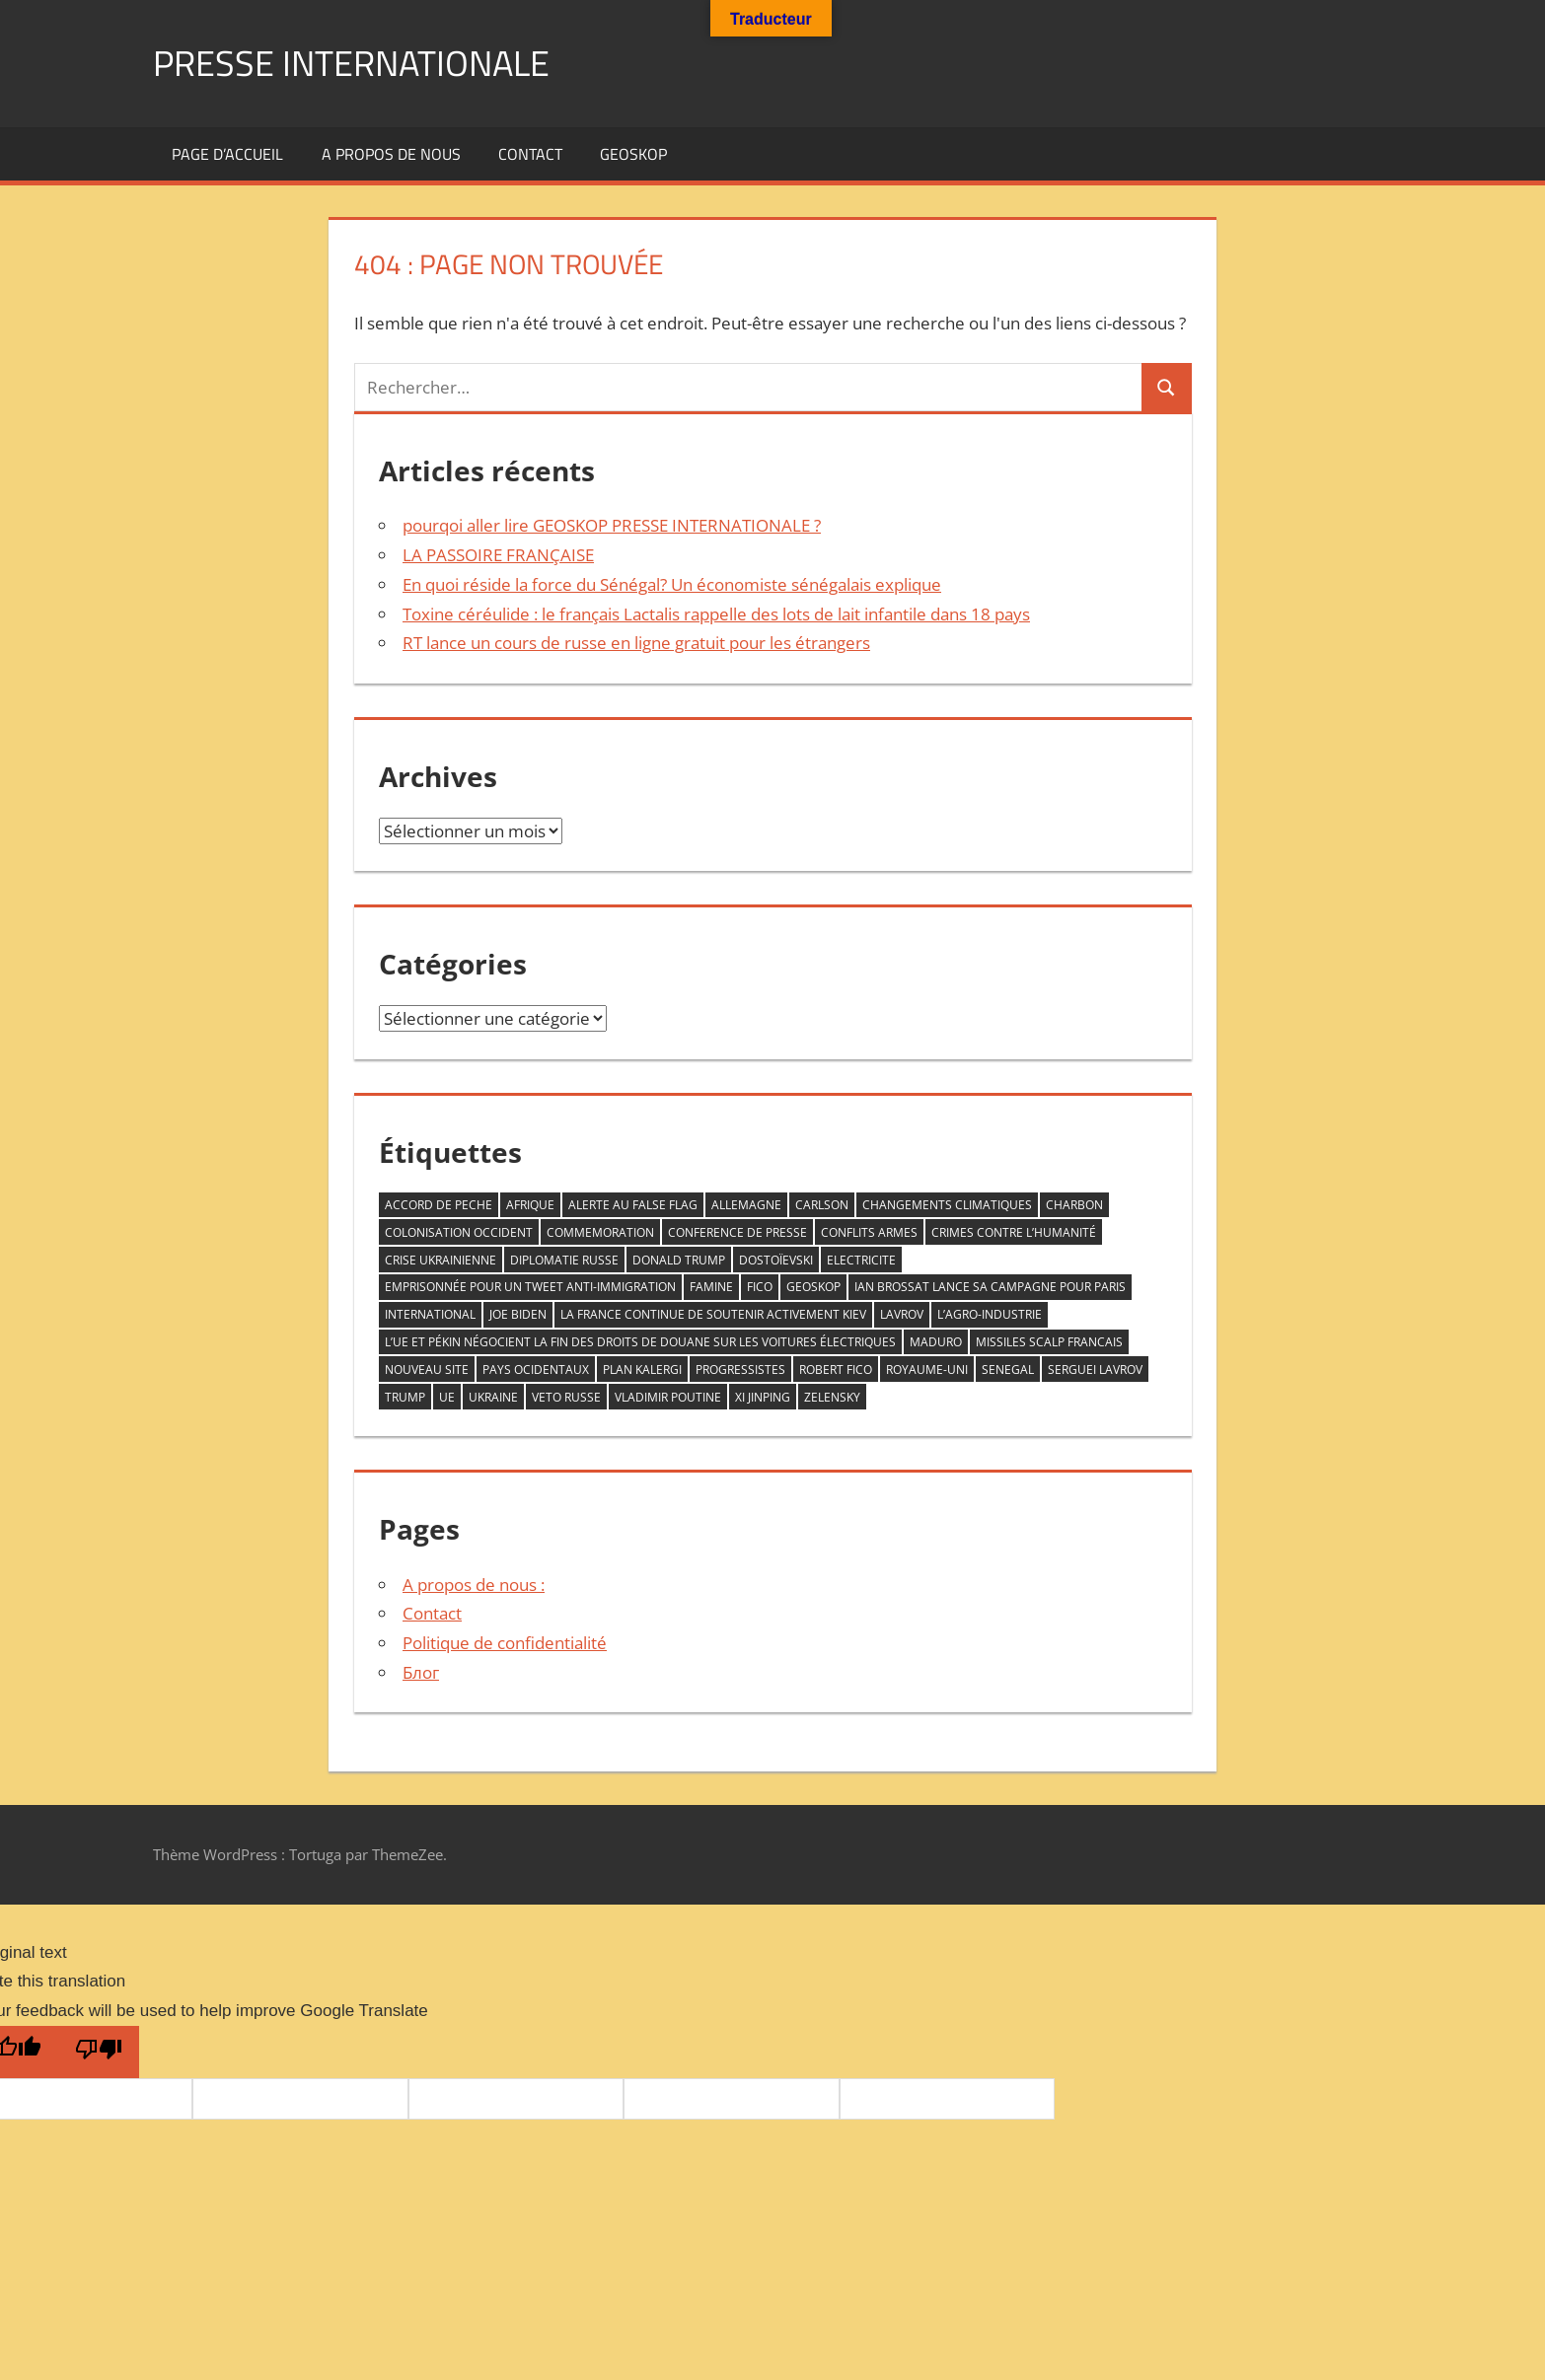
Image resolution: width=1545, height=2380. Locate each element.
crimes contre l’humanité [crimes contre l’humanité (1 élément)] (1013, 1232)
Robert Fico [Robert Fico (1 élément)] (835, 1369)
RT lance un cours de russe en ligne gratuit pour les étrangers (636, 642)
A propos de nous (391, 154)
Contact (530, 154)
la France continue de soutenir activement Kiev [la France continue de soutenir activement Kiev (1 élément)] (713, 1314)
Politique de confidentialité (505, 1642)
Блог (421, 1672)
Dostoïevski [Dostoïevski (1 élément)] (776, 1260)
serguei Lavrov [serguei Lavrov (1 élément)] (1095, 1369)
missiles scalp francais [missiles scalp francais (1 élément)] (1049, 1342)
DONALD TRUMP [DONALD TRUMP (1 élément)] (678, 1260)
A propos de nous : (474, 1584)
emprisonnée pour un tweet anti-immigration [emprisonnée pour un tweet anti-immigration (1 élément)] (530, 1286)
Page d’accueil (227, 154)
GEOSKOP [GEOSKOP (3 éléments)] (813, 1286)
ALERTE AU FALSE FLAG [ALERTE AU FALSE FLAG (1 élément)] (633, 1204)
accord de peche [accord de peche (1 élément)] (438, 1204)
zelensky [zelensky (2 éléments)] (832, 1397)
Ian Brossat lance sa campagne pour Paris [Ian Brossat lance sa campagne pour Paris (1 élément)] (990, 1286)
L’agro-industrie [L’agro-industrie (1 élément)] (989, 1314)
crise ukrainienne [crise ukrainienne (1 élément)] (440, 1260)
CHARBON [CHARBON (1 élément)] (1074, 1204)
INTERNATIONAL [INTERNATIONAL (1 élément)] (430, 1314)
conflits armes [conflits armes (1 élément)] (869, 1232)
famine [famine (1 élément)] (711, 1286)
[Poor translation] (98, 2052)
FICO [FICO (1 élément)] (759, 1286)
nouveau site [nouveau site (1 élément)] (427, 1369)
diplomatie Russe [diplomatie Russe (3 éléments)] (564, 1260)
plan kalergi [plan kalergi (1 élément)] (642, 1369)
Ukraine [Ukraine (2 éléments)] (493, 1397)
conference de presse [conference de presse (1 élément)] (737, 1232)
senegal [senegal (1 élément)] (1008, 1369)
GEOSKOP (633, 154)
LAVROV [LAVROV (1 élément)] (901, 1314)
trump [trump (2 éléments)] (405, 1397)
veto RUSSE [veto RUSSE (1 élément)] (566, 1397)
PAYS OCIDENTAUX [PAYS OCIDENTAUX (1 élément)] (535, 1369)
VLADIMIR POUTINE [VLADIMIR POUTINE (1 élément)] (668, 1397)
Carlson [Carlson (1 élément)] (821, 1204)
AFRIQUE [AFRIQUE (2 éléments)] (530, 1204)
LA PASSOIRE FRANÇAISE (498, 554)
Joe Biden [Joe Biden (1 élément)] (518, 1314)
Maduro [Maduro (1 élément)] (936, 1342)
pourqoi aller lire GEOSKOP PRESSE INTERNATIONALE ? (612, 525)
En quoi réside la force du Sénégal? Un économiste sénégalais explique (672, 584)
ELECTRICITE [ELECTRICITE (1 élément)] (861, 1260)
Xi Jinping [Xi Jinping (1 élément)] (762, 1397)
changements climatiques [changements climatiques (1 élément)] (947, 1204)
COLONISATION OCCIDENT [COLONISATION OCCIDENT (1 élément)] (459, 1232)
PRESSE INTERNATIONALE (351, 63)
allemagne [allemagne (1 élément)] (746, 1204)
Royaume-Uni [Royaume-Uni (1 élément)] (927, 1369)
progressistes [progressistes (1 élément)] (740, 1369)
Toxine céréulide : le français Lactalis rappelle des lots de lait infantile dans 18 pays (716, 614)
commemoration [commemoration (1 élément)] (600, 1232)
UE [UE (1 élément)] (447, 1397)
